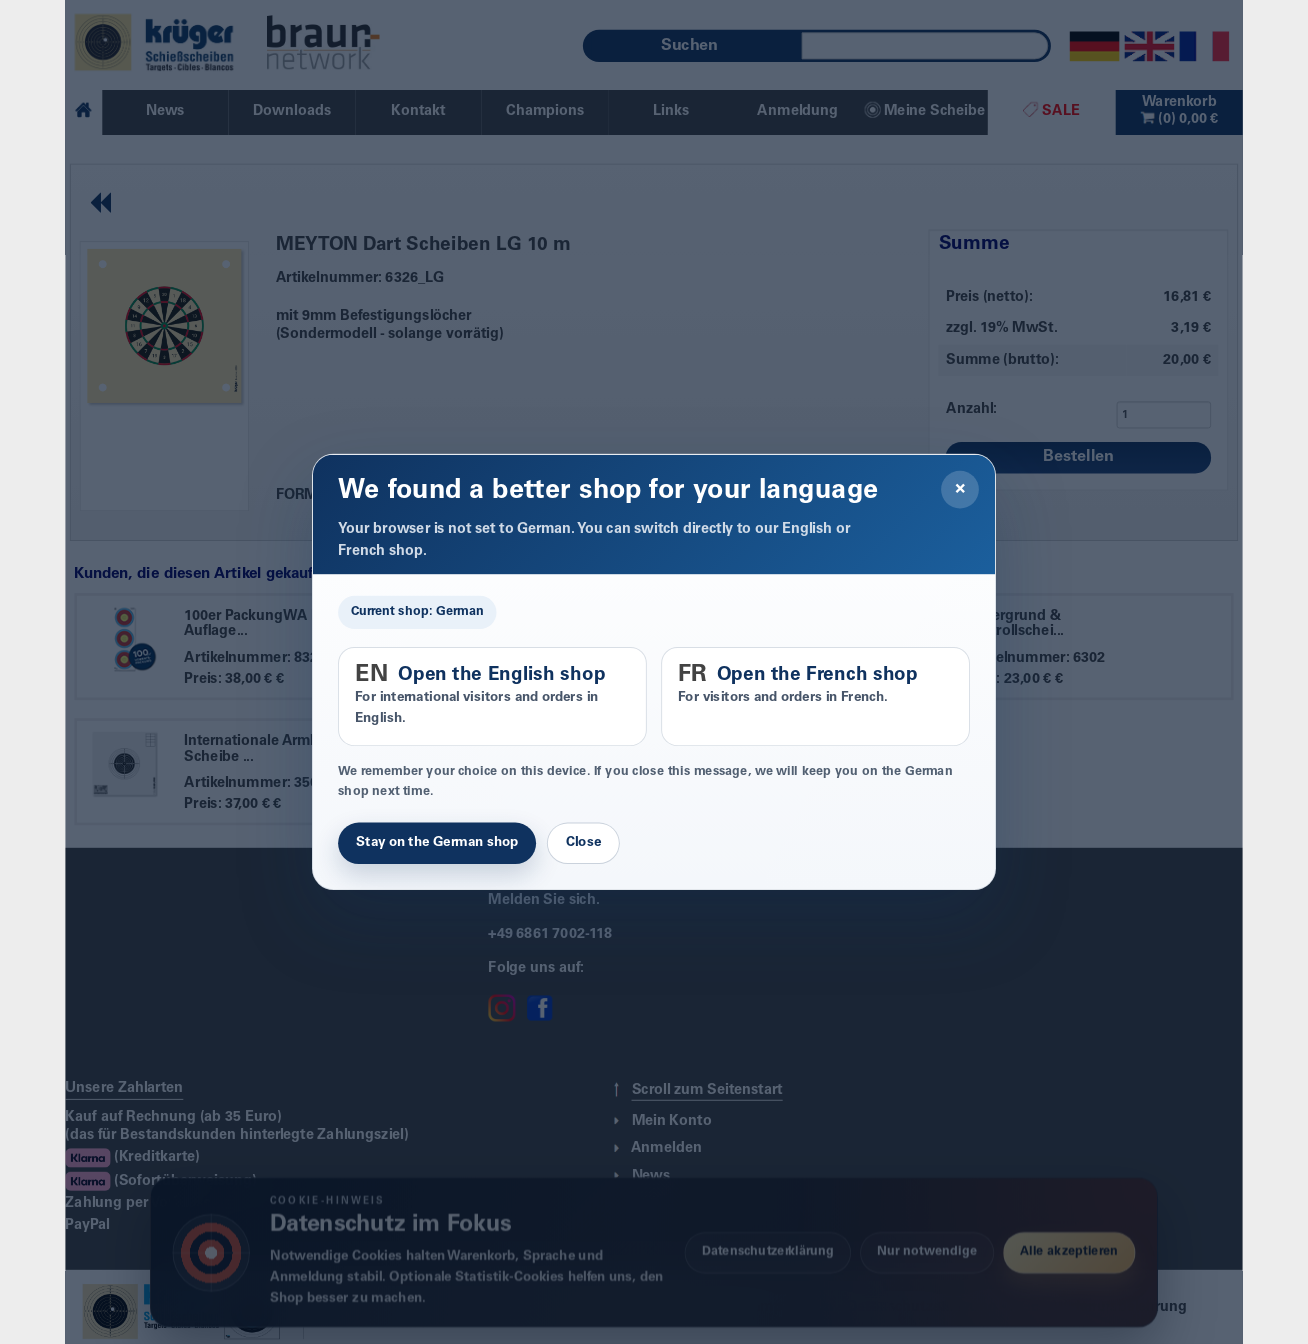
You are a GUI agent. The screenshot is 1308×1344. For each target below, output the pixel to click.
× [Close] (960, 490)
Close (583, 843)
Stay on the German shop (437, 843)
